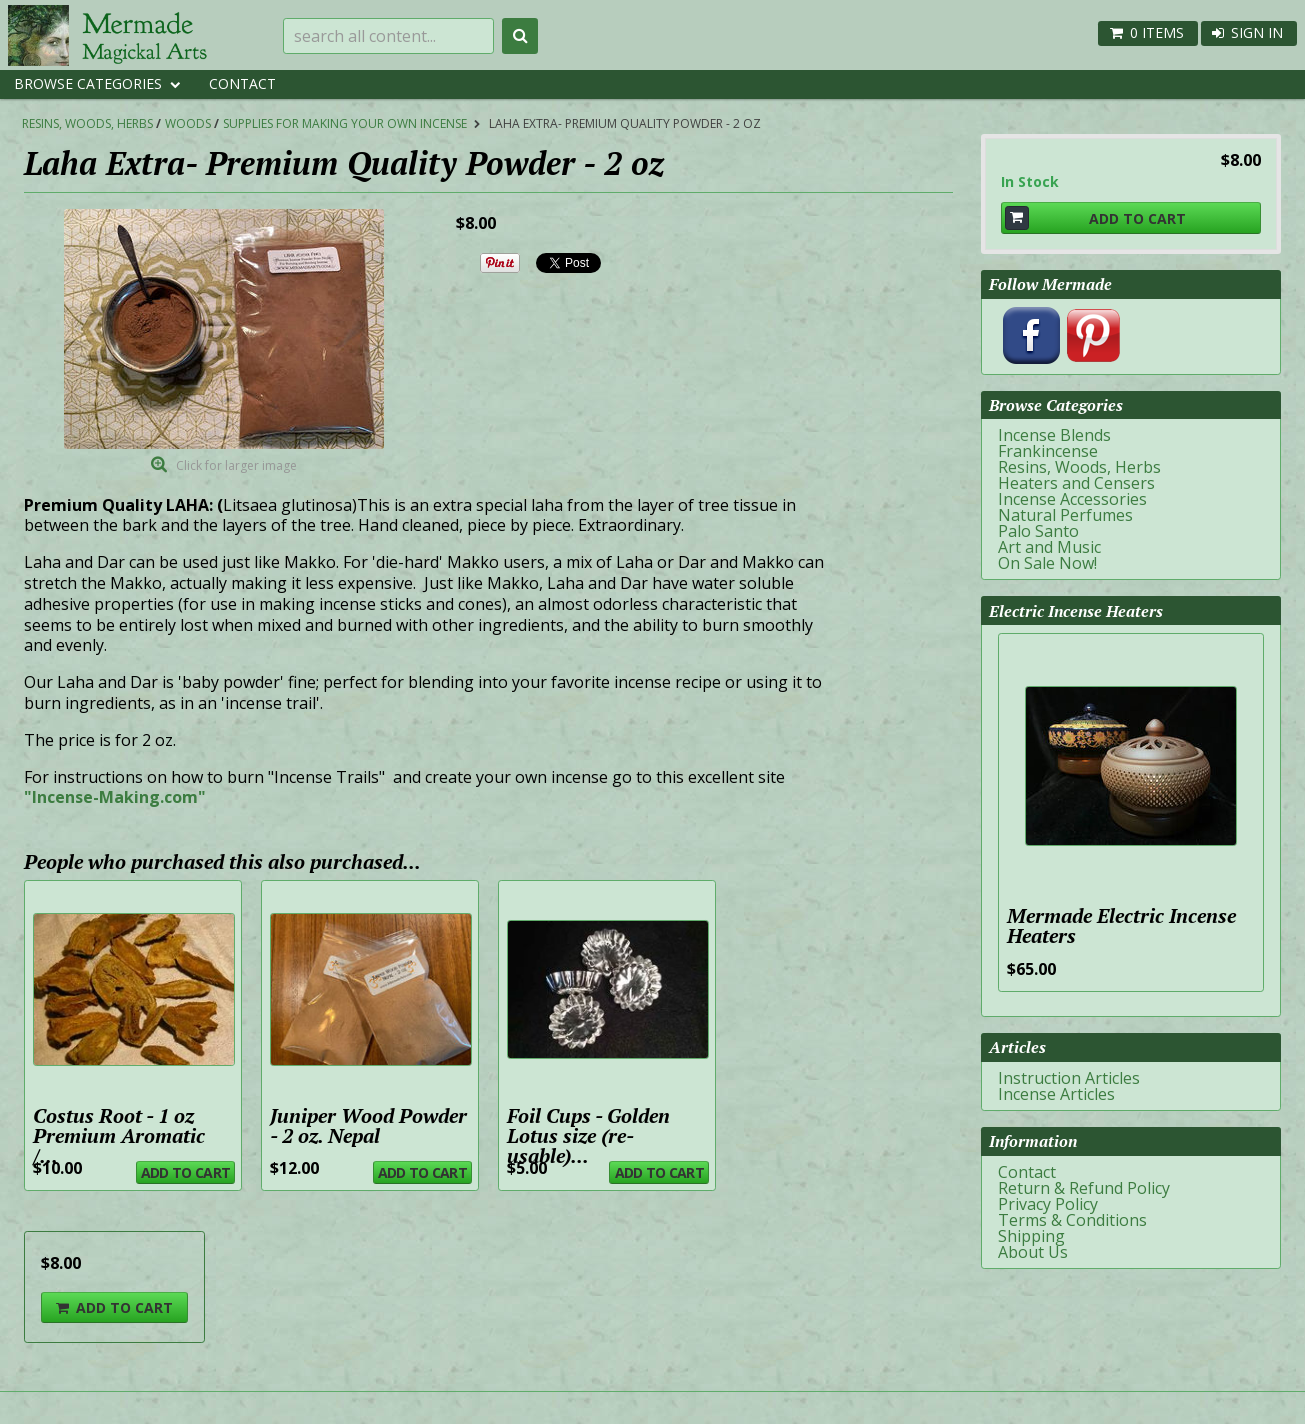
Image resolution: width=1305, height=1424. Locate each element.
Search (520, 36)
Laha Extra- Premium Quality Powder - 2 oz (625, 123)
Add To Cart (185, 1172)
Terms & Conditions (1072, 1220)
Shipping (1031, 1236)
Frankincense (1048, 451)
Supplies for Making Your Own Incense (345, 123)
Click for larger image (236, 465)
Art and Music (1049, 547)
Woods (188, 123)
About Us (1033, 1252)
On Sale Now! (1047, 563)
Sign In (1257, 32)
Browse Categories (88, 83)
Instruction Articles (1069, 1078)
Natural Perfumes (1065, 515)
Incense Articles (1056, 1094)
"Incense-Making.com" (115, 797)
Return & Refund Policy (1084, 1188)
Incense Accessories (1072, 499)
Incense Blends (1054, 435)
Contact (242, 83)
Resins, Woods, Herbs (87, 123)
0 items (1157, 32)
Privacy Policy (1048, 1204)
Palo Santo (1038, 531)
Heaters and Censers (1076, 483)
